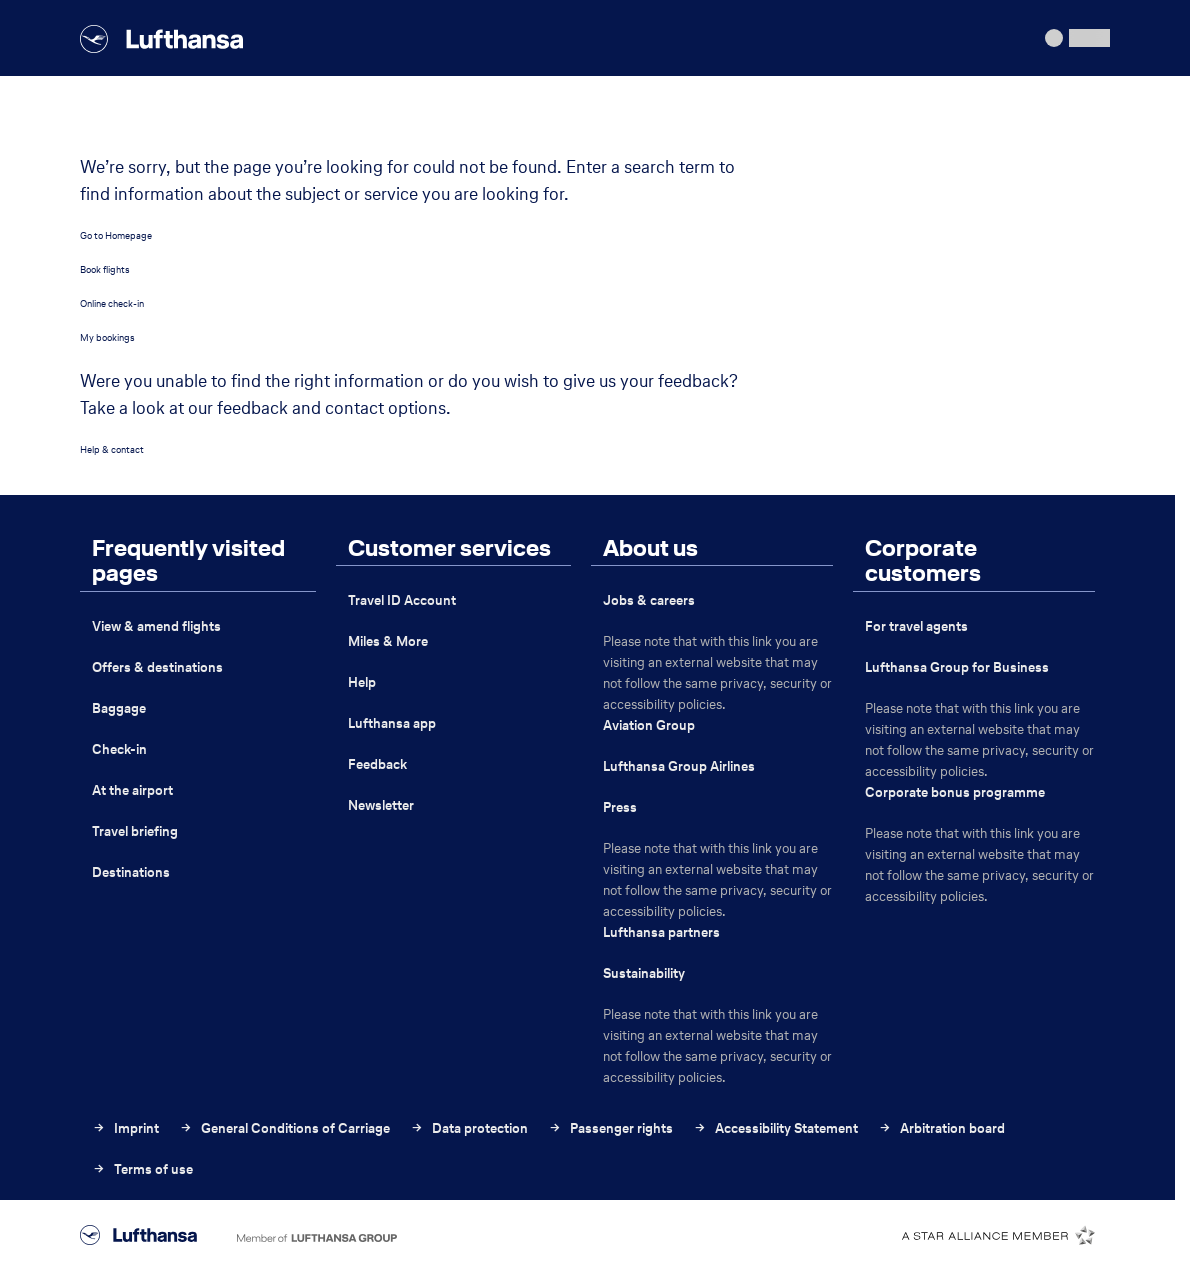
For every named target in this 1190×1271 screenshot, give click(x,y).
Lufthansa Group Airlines (679, 766)
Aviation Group (649, 725)
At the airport (132, 790)
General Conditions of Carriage (284, 1128)
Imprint (125, 1128)
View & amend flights (156, 626)
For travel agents (916, 626)
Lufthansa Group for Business (957, 667)
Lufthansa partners (661, 932)
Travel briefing (135, 831)
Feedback (377, 764)
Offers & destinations (157, 667)
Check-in (119, 749)
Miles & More (388, 641)
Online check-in (112, 303)
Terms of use (142, 1169)
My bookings (107, 337)
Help (362, 682)
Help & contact (112, 449)
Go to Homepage (116, 235)
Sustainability (644, 973)
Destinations (131, 872)
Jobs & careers (649, 600)
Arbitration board (941, 1128)
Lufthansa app (392, 723)
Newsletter (381, 805)
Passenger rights (610, 1128)
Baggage (119, 708)
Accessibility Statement (775, 1128)
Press (620, 807)
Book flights (105, 269)
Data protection (469, 1128)
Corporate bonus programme (955, 792)
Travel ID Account (402, 600)
